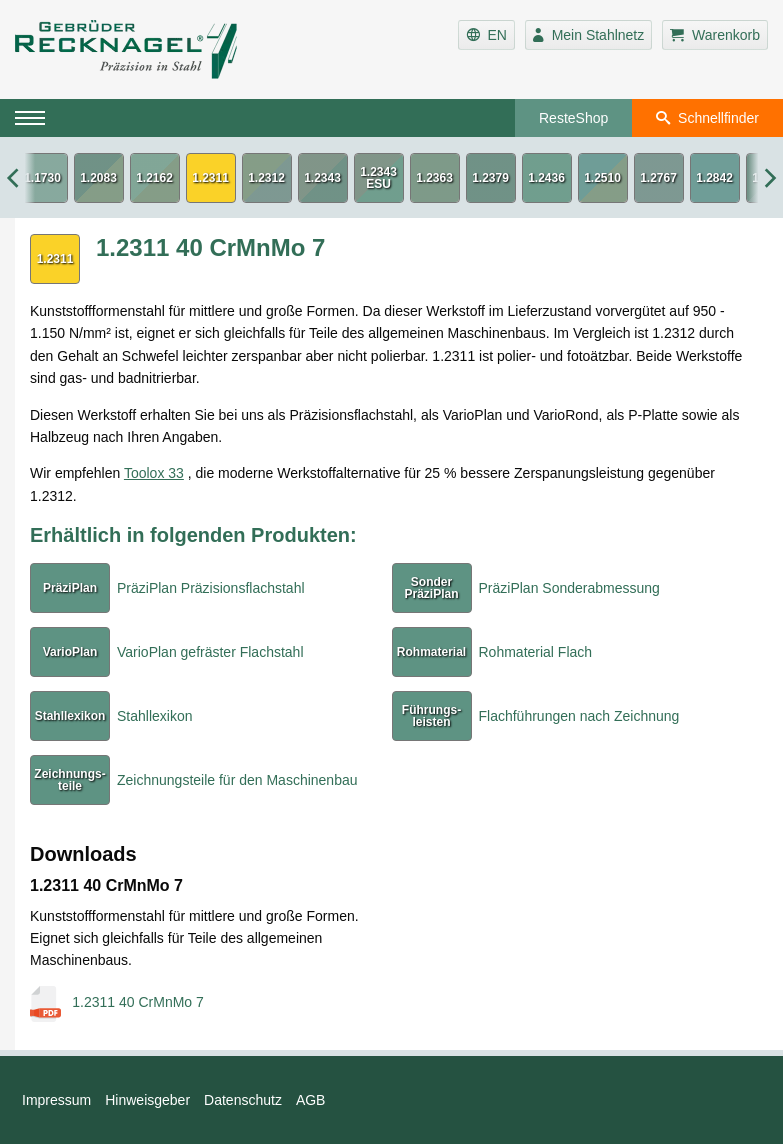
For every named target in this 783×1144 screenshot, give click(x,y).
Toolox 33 (154, 473)
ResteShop (573, 118)
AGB (311, 1100)
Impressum (56, 1100)
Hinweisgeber (147, 1100)
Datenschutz (243, 1100)
